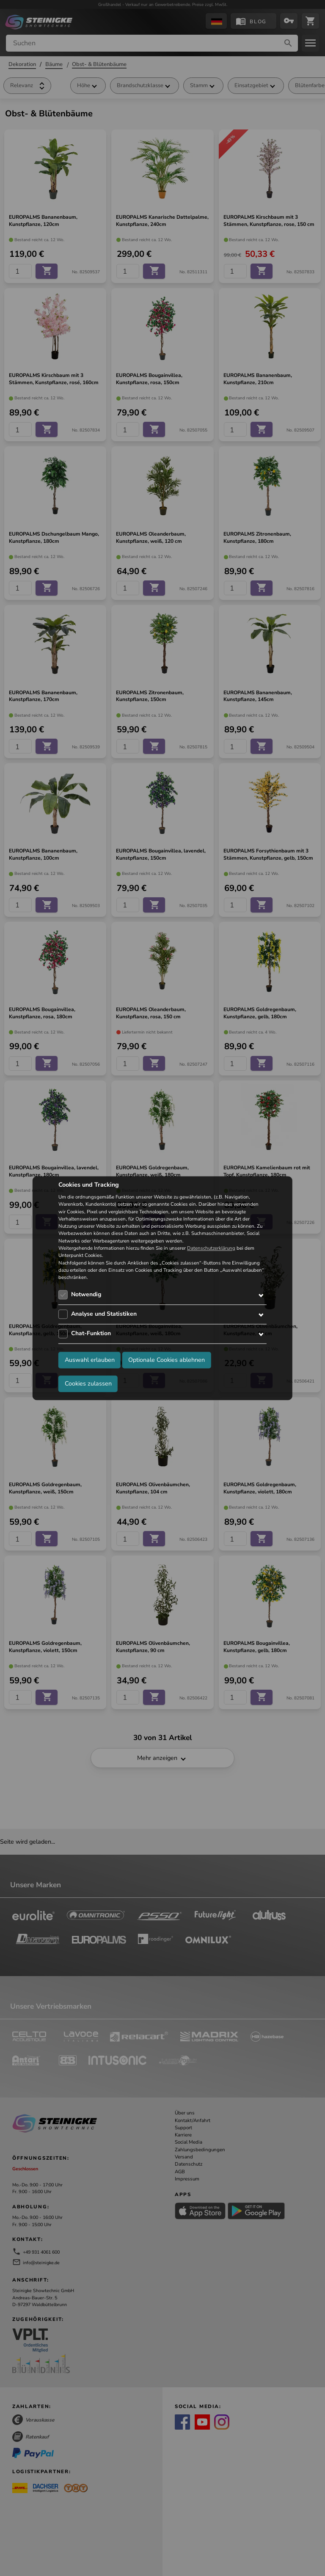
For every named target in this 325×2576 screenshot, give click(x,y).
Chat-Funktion (91, 1334)
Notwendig (86, 1295)
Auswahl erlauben (90, 1359)
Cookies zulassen (88, 1383)
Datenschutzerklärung (211, 1248)
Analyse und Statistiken (104, 1314)
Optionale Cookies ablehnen (166, 1359)
